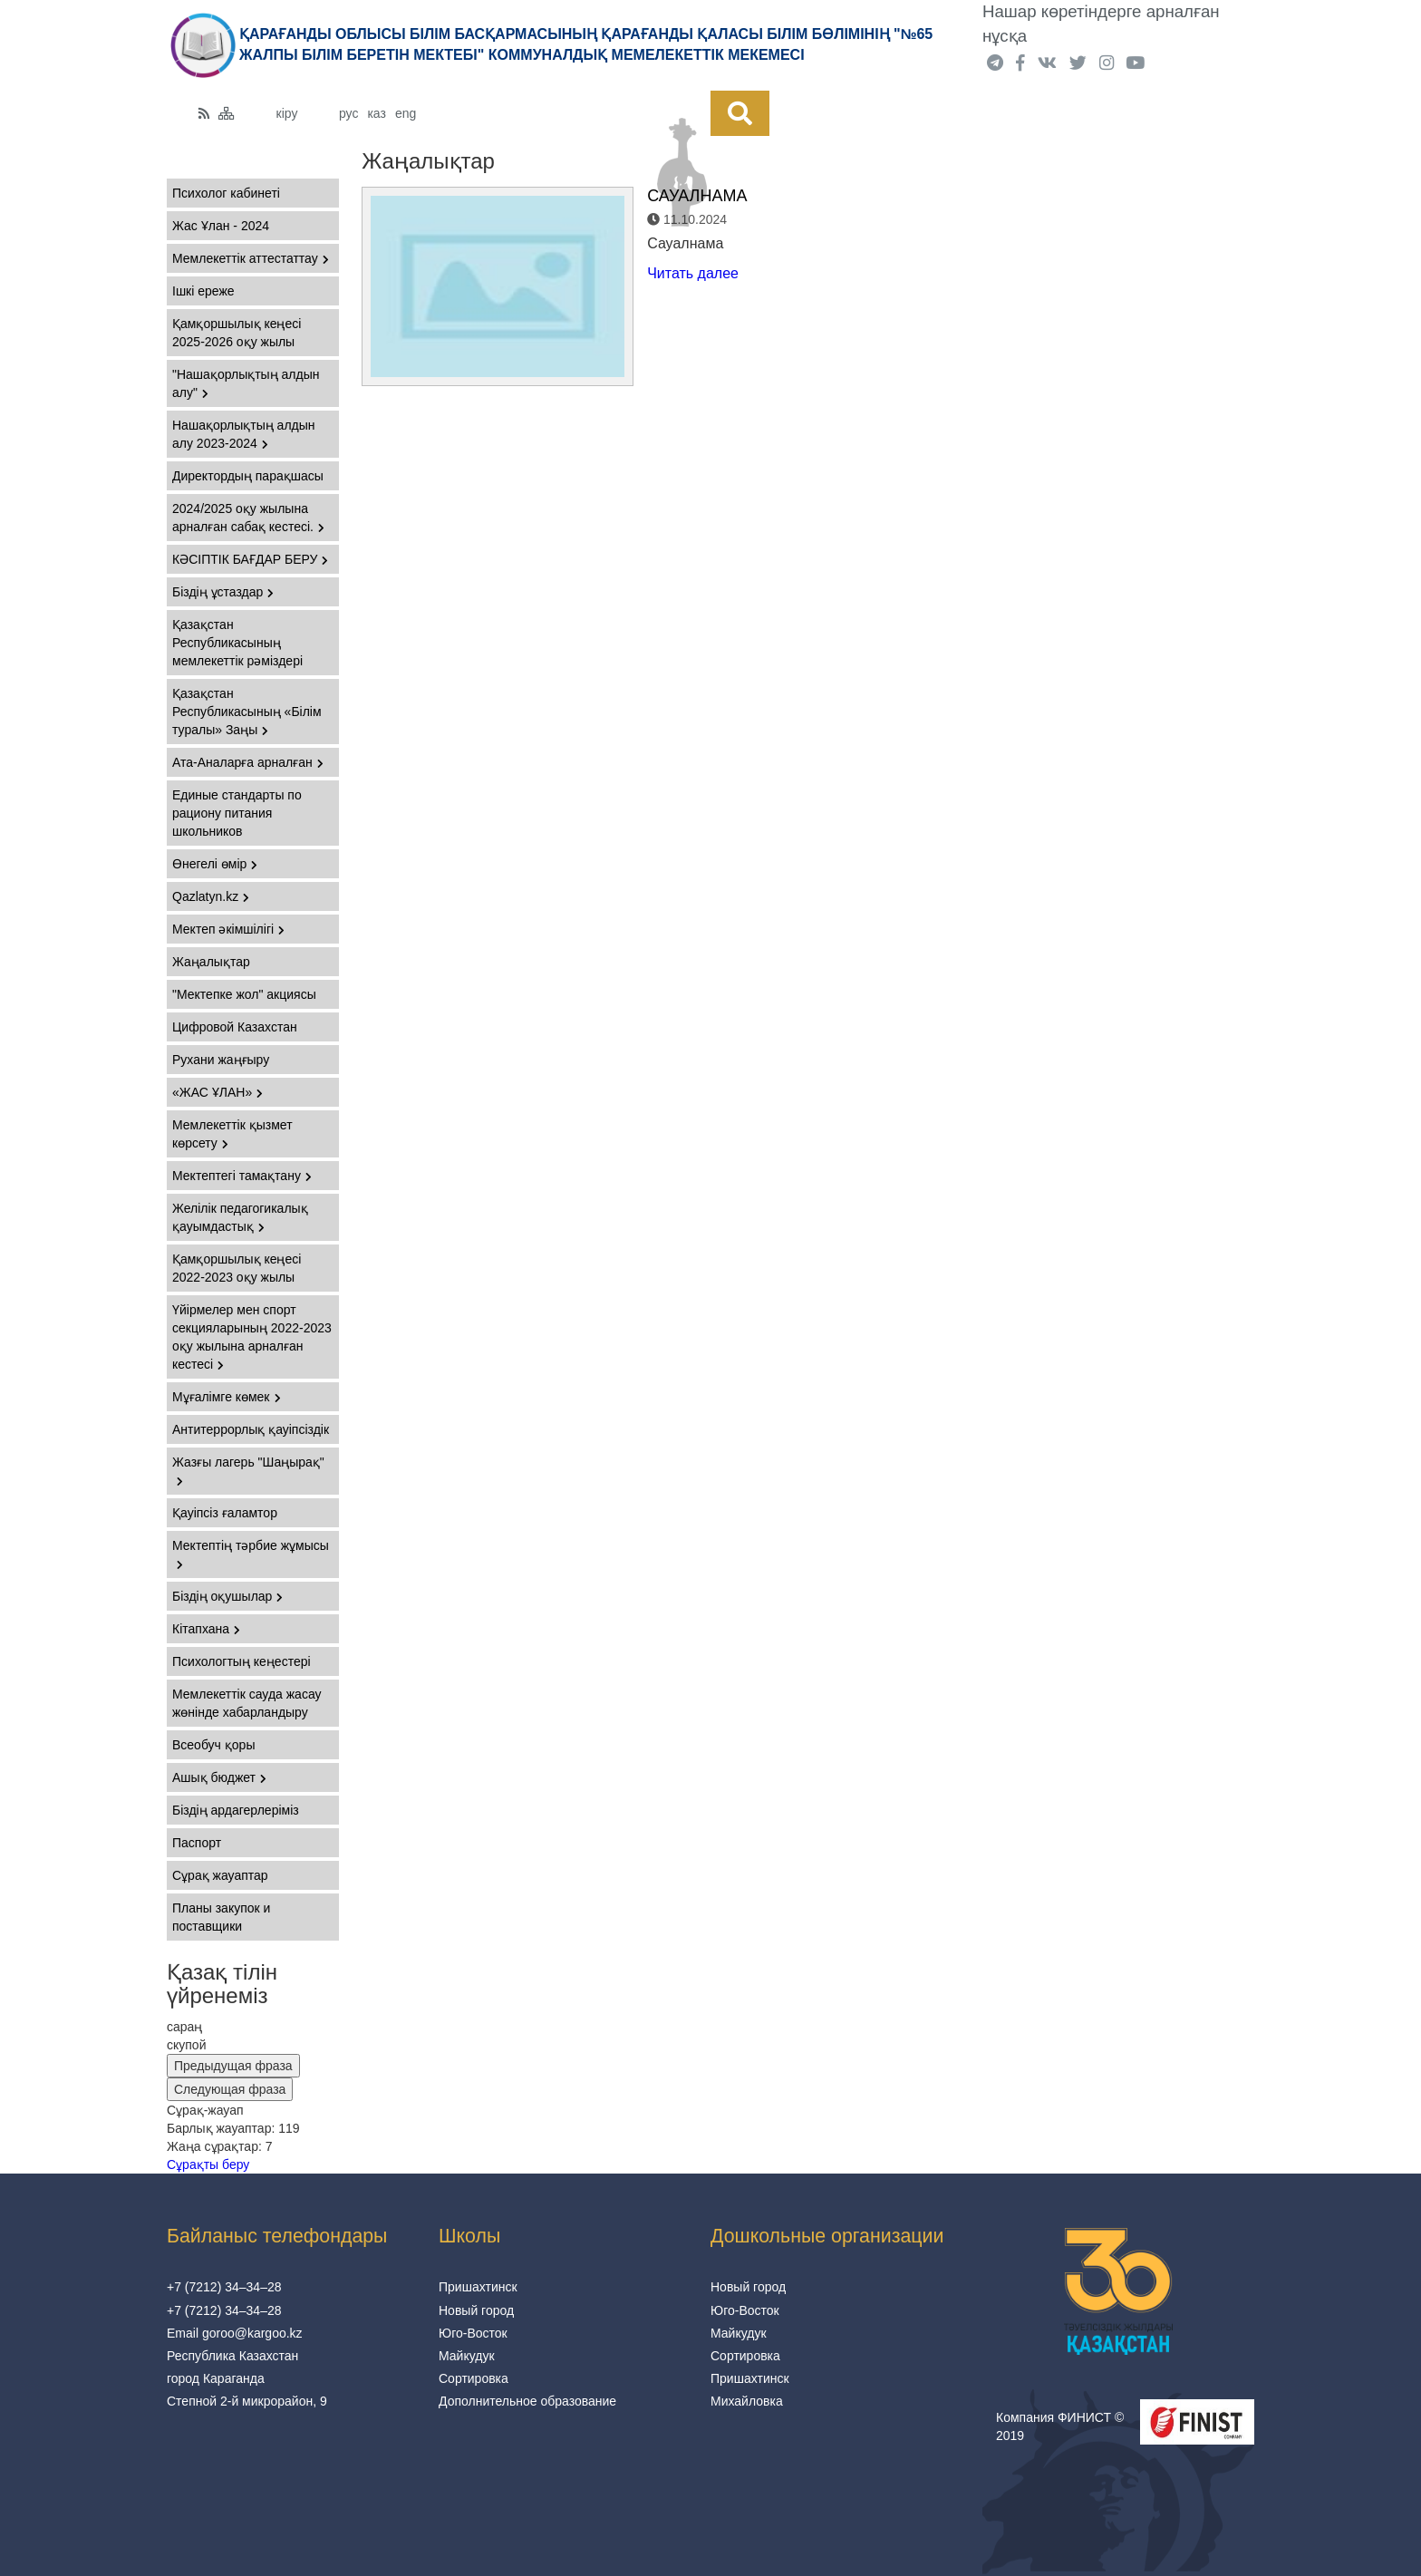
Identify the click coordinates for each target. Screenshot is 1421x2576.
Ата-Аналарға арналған (248, 762)
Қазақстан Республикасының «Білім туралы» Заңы (247, 711)
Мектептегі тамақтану (242, 1175)
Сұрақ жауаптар (220, 1875)
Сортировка (473, 2378)
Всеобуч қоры (213, 1745)
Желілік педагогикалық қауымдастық (240, 1217)
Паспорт (196, 1842)
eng (405, 113)
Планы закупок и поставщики (221, 1917)
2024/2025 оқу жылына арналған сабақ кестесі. (248, 517)
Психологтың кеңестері (241, 1661)
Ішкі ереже (203, 291)
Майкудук (467, 2355)
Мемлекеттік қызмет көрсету (232, 1134)
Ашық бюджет (219, 1777)
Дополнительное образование (527, 2401)
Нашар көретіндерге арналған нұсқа (1101, 23)
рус (348, 113)
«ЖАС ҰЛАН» (217, 1092)
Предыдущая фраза (233, 2065)
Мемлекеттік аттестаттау (250, 258)
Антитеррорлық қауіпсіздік (250, 1429)
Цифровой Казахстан (234, 1027)
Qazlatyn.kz (210, 896)
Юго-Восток (473, 2333)
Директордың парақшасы (248, 476)
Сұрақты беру (208, 2164)
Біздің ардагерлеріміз (235, 1810)
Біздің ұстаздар (223, 592)
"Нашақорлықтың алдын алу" (246, 383)
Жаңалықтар (211, 961)
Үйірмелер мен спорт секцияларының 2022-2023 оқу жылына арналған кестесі (252, 1337)
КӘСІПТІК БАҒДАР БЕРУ (250, 559)
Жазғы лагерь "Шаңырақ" (248, 1471)
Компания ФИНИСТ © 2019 (1060, 2426)
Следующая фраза (229, 2089)
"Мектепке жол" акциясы (244, 994)
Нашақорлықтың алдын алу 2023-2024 (243, 434)
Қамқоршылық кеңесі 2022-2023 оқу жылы (236, 1268)
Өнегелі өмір (214, 864)
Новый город (476, 2310)
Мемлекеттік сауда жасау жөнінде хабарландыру (247, 1703)
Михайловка (746, 2401)
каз (376, 113)
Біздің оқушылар (227, 1596)
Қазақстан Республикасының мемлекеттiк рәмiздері (237, 642)
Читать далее (693, 273)
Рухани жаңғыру (220, 1059)
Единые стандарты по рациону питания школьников (237, 813)
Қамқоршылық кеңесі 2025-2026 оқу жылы (236, 332)
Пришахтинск (478, 2287)
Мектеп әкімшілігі (228, 929)
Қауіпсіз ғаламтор (224, 1513)
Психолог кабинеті (226, 193)
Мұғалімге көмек (226, 1397)
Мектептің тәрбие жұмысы (250, 1554)
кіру (287, 113)
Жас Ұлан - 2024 (220, 225)
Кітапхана (206, 1629)
